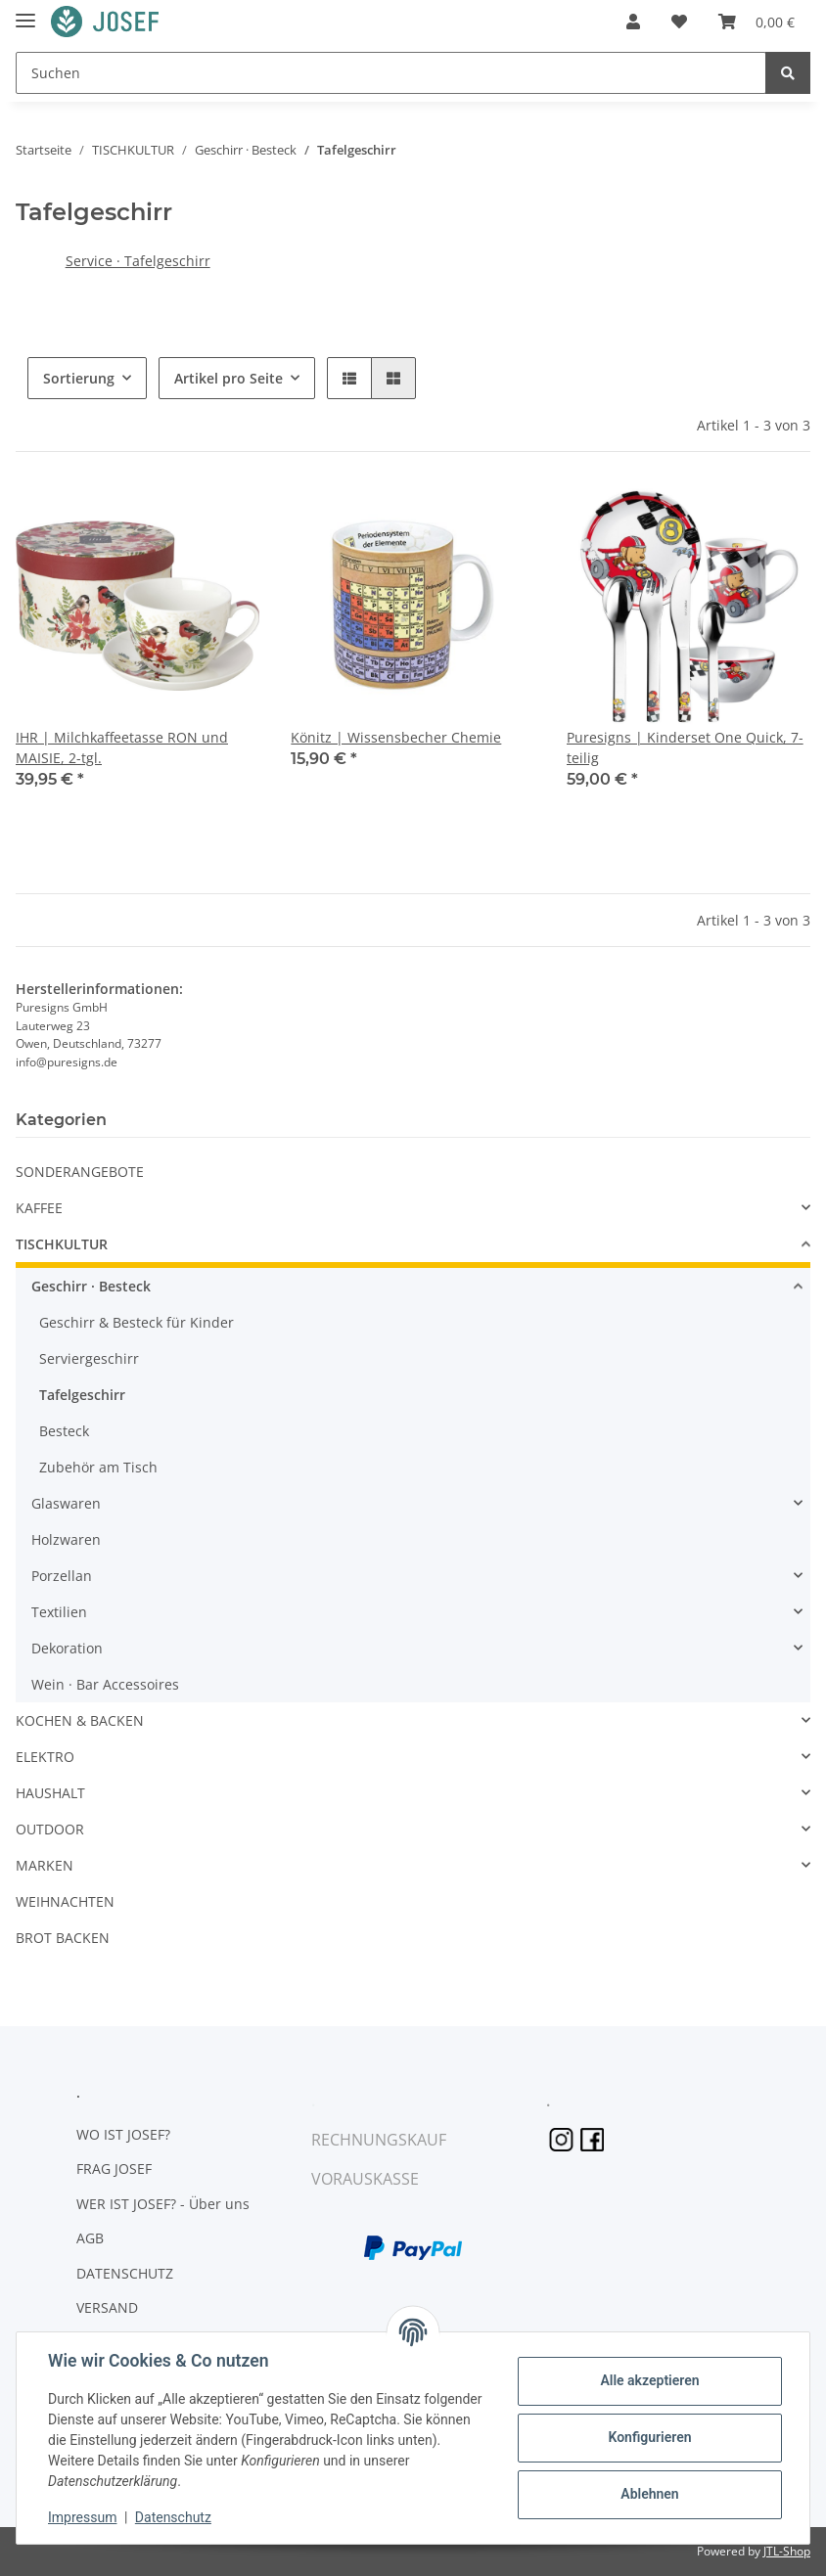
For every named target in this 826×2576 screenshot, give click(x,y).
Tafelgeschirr (82, 1394)
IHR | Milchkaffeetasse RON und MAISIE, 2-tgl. (122, 747)
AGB (90, 2238)
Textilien (59, 1612)
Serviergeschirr (89, 1358)
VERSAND (107, 2307)
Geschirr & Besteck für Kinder (136, 1322)
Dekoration (67, 1648)
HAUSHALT (50, 1793)
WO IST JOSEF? (123, 2134)
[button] (633, 21)
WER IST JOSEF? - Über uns (163, 2203)
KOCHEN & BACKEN (80, 1720)
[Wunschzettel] (679, 21)
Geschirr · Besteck (91, 1286)
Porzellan (61, 1575)
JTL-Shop (786, 2551)
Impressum (82, 2517)
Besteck (64, 1431)
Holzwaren (66, 1539)
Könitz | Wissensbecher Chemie (396, 737)
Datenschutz (173, 2517)
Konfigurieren (649, 2437)
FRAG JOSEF (114, 2168)
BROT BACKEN (63, 1937)
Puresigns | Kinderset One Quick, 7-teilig (685, 747)
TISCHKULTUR (62, 1244)
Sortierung (79, 378)
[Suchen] (391, 73)
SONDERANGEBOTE (80, 1171)
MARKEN (44, 1865)
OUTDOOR (50, 1829)
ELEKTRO (45, 1756)
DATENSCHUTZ (124, 2273)
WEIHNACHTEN (65, 1901)
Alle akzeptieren (649, 2380)
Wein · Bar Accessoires (105, 1684)
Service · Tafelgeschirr (138, 260)
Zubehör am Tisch (98, 1467)
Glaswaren (66, 1503)
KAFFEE (39, 1207)
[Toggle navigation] (25, 12)
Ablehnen (649, 2494)
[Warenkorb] (756, 21)
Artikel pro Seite (228, 378)
